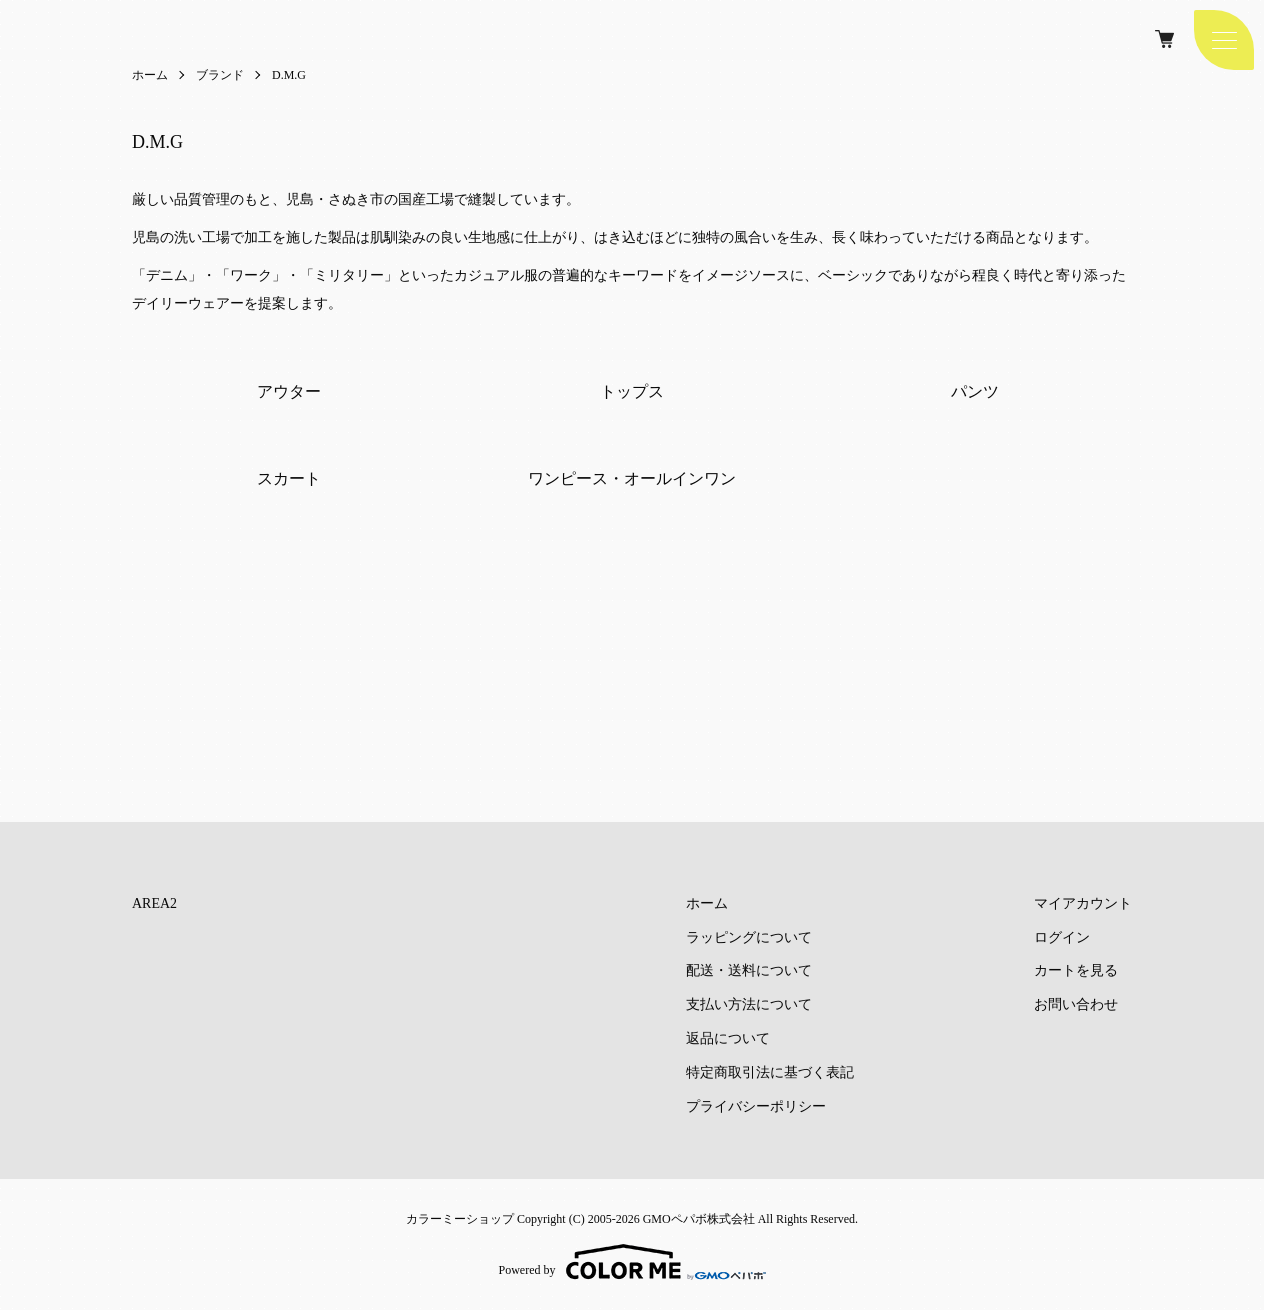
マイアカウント (1083, 903)
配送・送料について (749, 971)
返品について (728, 1038)
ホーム (150, 75)
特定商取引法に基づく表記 (770, 1072)
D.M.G (289, 75)
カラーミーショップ (460, 1219)
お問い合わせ (1076, 1004)
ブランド (220, 75)
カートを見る (1076, 971)
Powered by (632, 1262)
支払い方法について (749, 1004)
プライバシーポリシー (756, 1106)
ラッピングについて (749, 937)
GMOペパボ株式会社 (699, 1219)
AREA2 (154, 903)
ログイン (1062, 937)
